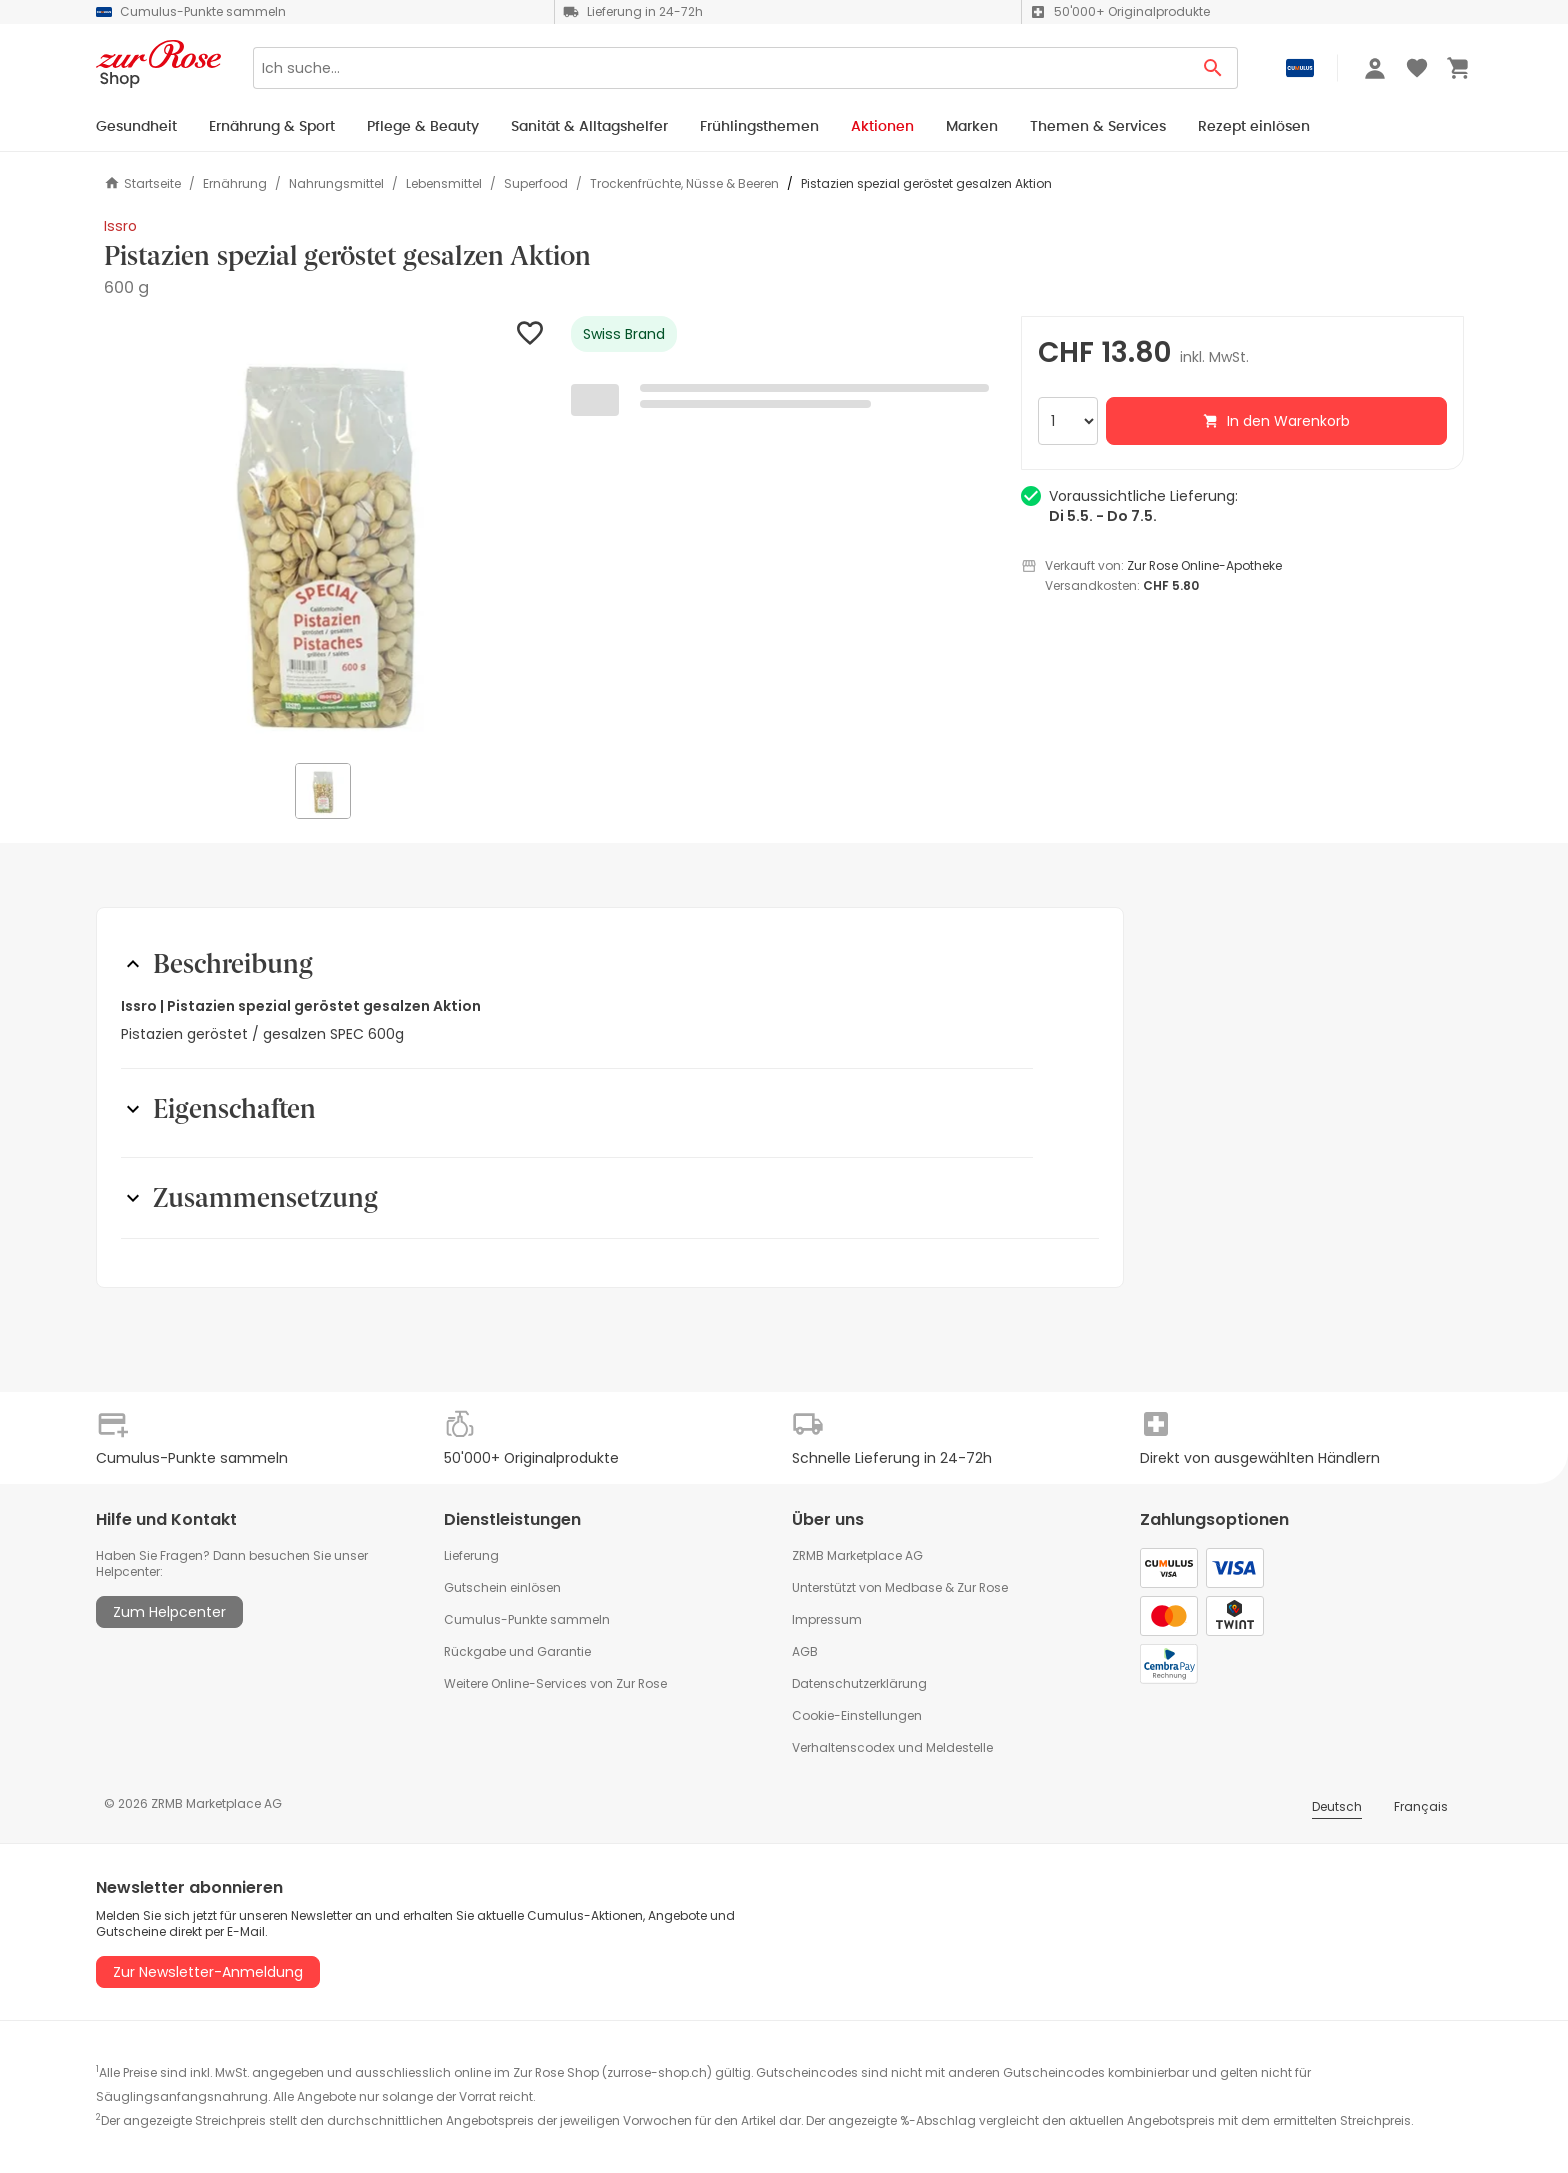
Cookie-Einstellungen (857, 1715)
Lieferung (471, 1555)
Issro (120, 226)
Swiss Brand (624, 334)
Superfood (536, 184)
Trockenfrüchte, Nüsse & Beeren (684, 184)
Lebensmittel (444, 184)
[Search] (721, 68)
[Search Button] (1213, 68)
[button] (325, 537)
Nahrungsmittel (336, 184)
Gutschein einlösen (502, 1587)
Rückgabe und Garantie (517, 1651)
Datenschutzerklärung (859, 1683)
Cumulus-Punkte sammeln (527, 1619)
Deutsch (1337, 1806)
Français (1421, 1806)
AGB (805, 1651)
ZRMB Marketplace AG (857, 1555)
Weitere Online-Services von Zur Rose (555, 1683)
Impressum (827, 1619)
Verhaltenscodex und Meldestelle (892, 1747)
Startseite (142, 183)
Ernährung (235, 184)
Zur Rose (982, 1587)
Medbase (913, 1587)
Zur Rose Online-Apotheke (1204, 565)
